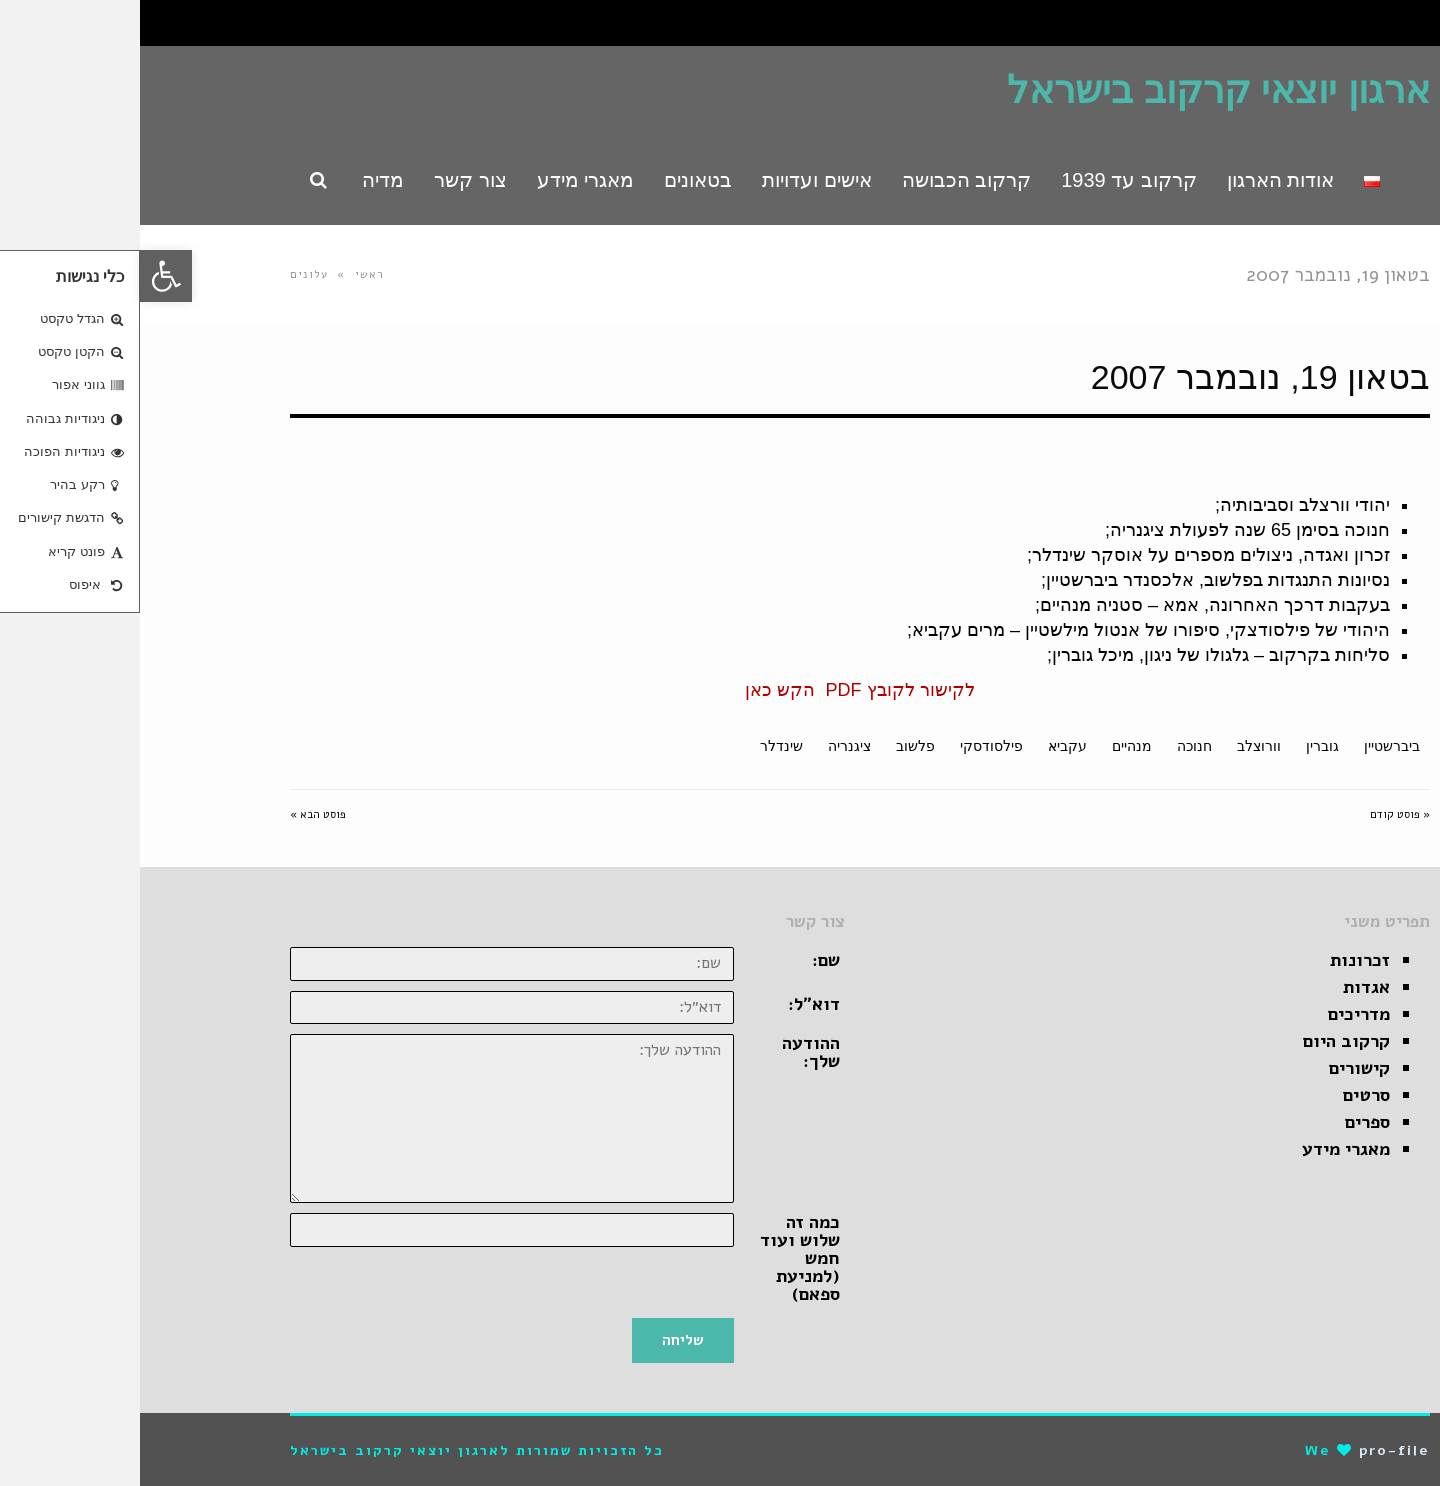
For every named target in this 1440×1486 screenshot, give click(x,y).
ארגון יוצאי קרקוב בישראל (1078, 90)
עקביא (927, 746)
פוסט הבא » (178, 814)
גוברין (1182, 746)
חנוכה (1054, 746)
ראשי (230, 274)
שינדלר (641, 746)
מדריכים (1219, 1014)
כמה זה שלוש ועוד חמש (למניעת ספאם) (660, 1258)
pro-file (1254, 1450)
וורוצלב (1119, 746)
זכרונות (1220, 960)
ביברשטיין (1252, 746)
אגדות (1226, 987)
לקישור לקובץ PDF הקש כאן (719, 690)
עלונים (169, 274)
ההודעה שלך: (671, 1052)
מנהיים (992, 746)
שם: (686, 960)
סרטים (1226, 1095)
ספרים (1227, 1122)
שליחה (543, 1340)
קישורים (1219, 1068)
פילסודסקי (851, 746)
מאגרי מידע (1206, 1149)
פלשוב (775, 746)
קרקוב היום (1206, 1041)
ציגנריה (709, 746)
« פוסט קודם (1260, 814)
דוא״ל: (674, 1004)
